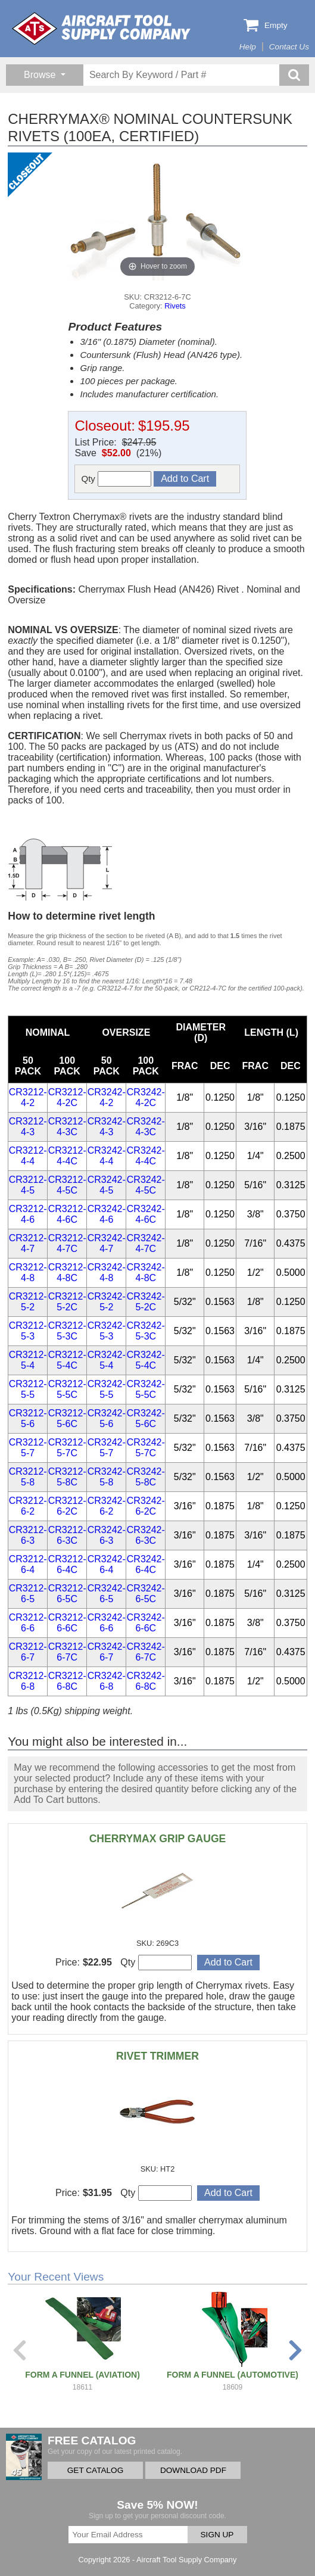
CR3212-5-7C (67, 1447)
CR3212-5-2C (67, 1301)
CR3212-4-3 (28, 1126)
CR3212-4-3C (67, 1126)
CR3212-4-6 (28, 1214)
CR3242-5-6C (146, 1418)
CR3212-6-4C (67, 1564)
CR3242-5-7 (107, 1447)
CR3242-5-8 (107, 1476)
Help (247, 46)
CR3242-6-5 (107, 1593)
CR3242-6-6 (107, 1622)
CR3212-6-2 (28, 1506)
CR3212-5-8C (67, 1476)
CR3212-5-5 (28, 1389)
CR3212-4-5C (67, 1185)
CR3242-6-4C (146, 1564)
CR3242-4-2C (146, 1097)
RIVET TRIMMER (157, 2056)
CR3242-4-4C (146, 1155)
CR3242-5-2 (107, 1301)
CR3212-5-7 (28, 1447)
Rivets (175, 305)
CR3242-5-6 (107, 1418)
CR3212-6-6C (67, 1622)
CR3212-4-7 (28, 1243)
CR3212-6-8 (28, 1681)
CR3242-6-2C (146, 1506)
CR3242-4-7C (146, 1243)
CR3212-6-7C (67, 1651)
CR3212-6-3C (67, 1535)
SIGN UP (217, 2534)
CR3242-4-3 (107, 1126)
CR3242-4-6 (107, 1214)
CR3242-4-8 (107, 1272)
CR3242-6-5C (146, 1593)
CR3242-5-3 (107, 1330)
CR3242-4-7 (107, 1243)
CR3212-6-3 (28, 1535)
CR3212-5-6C (67, 1418)
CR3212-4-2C (67, 1097)
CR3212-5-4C (67, 1360)
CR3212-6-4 (28, 1564)
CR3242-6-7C (146, 1651)
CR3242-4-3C (146, 1126)
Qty (116, 479)
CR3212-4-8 (28, 1272)
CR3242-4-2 (107, 1097)
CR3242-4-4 (107, 1155)
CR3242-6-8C (146, 1681)
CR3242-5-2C (146, 1301)
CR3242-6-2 (107, 1506)
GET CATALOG (95, 2470)
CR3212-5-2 (28, 1301)
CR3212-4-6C (67, 1214)
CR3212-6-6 (28, 1622)
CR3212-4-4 (28, 1155)
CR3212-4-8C (67, 1272)
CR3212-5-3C (67, 1330)
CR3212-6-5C (67, 1593)
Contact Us (289, 46)
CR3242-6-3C (146, 1535)
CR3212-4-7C (67, 1243)
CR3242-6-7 (107, 1651)
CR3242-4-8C (146, 1272)
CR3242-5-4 (107, 1360)
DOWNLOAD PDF (193, 2470)
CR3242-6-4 (107, 1564)
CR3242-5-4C (146, 1360)
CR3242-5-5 (107, 1389)
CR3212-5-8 (28, 1476)
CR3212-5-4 (28, 1360)
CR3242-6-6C (146, 1622)
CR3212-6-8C (67, 1681)
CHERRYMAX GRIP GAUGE (157, 1839)
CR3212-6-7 (28, 1651)
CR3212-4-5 (28, 1185)
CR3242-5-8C (146, 1476)
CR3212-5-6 (28, 1418)
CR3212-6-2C (67, 1506)
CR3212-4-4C (67, 1155)
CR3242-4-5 (107, 1185)
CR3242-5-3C (146, 1330)
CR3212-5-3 (28, 1330)
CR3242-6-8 (107, 1681)
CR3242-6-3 (107, 1535)
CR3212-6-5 (28, 1593)
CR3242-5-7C (146, 1447)
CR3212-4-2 (28, 1097)
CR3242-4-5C (146, 1185)
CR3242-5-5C (146, 1389)
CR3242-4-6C (146, 1214)
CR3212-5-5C (67, 1389)
